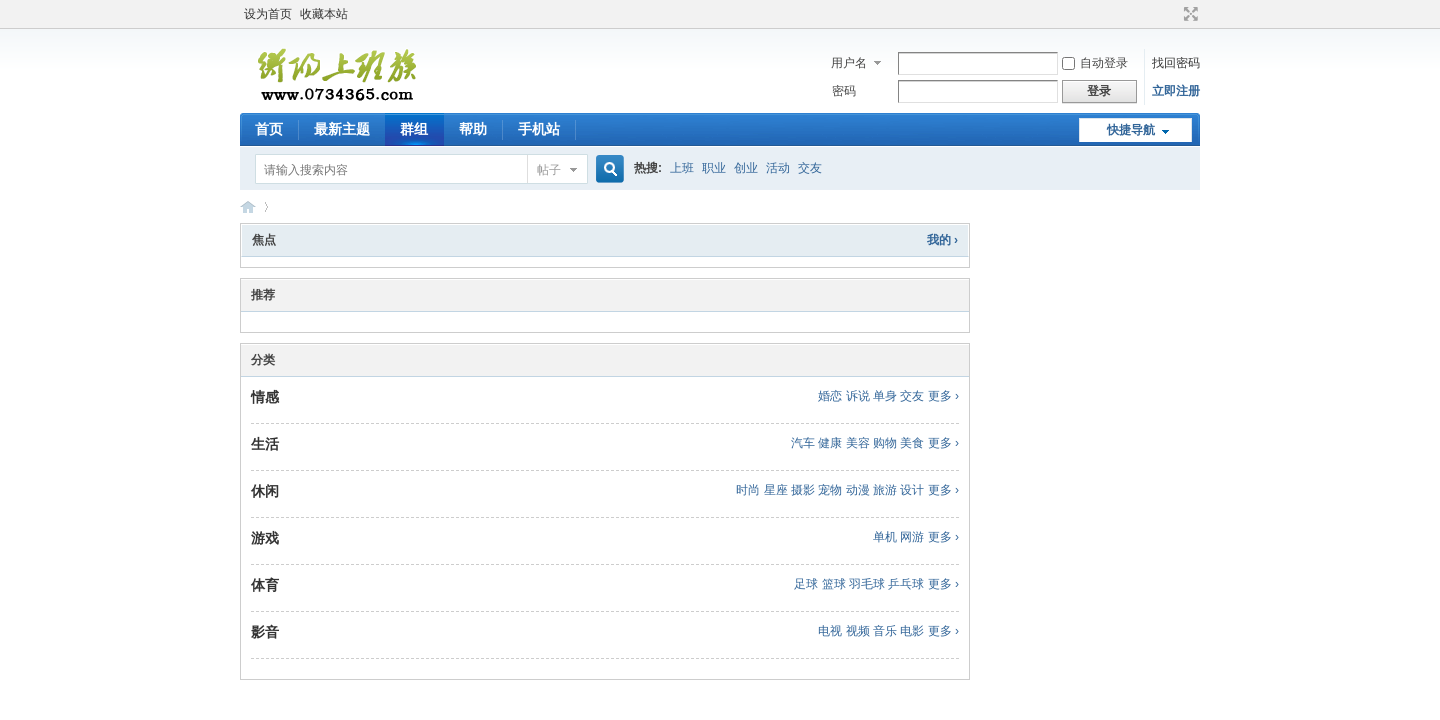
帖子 (549, 170)
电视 (830, 631)
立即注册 (1176, 91)
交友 (810, 168)
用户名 (849, 63)
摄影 (803, 490)
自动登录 (1095, 63)
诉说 (858, 396)
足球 (806, 584)
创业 (746, 168)
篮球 (834, 584)
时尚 (748, 490)
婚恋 (830, 396)
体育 (265, 585)
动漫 (858, 490)
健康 (830, 443)
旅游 (885, 490)
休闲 (265, 491)
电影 (912, 631)
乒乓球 (906, 584)
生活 (265, 444)
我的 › (942, 240)
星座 (776, 490)
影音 (265, 632)
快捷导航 (1131, 130)
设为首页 (268, 14)
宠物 (830, 490)
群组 (414, 129)
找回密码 (1176, 63)
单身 (885, 396)
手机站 (539, 129)
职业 (714, 168)
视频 (858, 631)
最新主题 (342, 129)
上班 (682, 168)
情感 (265, 397)
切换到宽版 (1188, 14)
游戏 (265, 538)
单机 (885, 537)
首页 (269, 129)
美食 (912, 443)
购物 (885, 443)
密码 (844, 91)
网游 (912, 537)
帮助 (473, 129)
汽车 (803, 443)
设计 (912, 490)
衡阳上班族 (248, 206)
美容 (858, 443)
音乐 (885, 631)
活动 (778, 168)
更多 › (943, 396)
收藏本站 (324, 14)
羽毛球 (867, 584)
